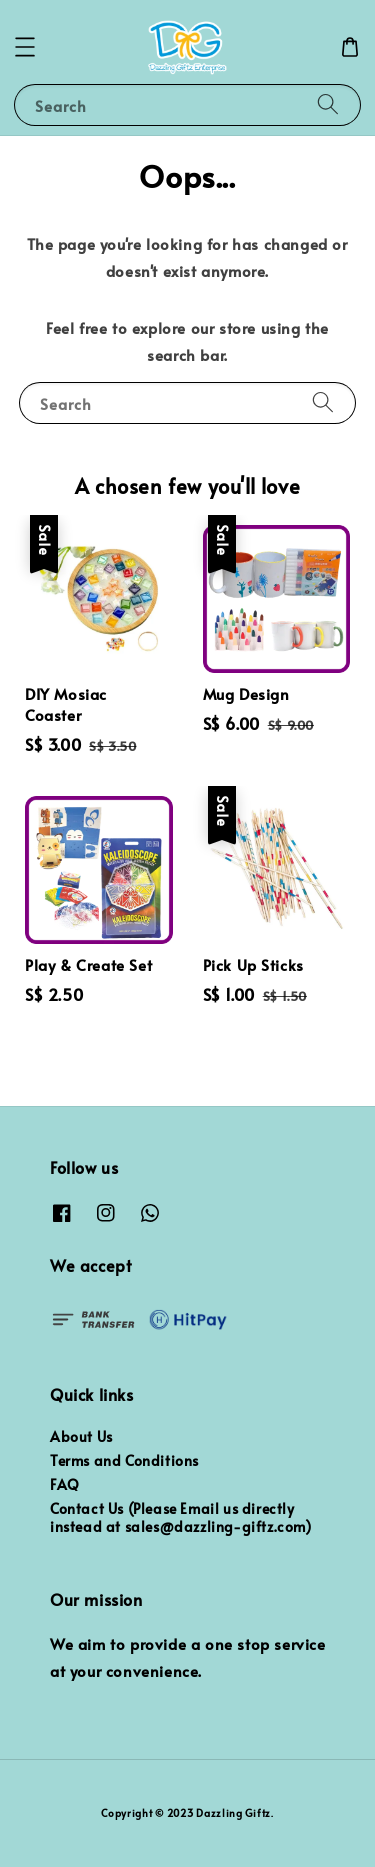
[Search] (328, 104)
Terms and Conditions (124, 1460)
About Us (81, 1436)
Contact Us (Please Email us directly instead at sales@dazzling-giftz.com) (181, 1517)
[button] (25, 47)
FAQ (65, 1484)
